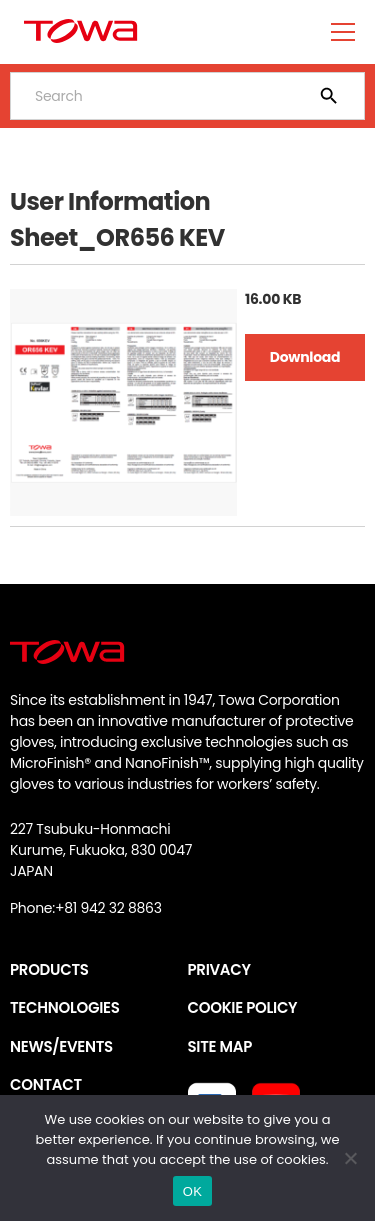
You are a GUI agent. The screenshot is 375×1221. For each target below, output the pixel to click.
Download (305, 357)
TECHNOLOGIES (65, 1007)
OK (192, 1191)
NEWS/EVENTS (61, 1046)
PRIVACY (219, 969)
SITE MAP (220, 1046)
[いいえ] (350, 1158)
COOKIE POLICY (243, 1007)
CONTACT (46, 1084)
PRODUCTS (49, 969)
